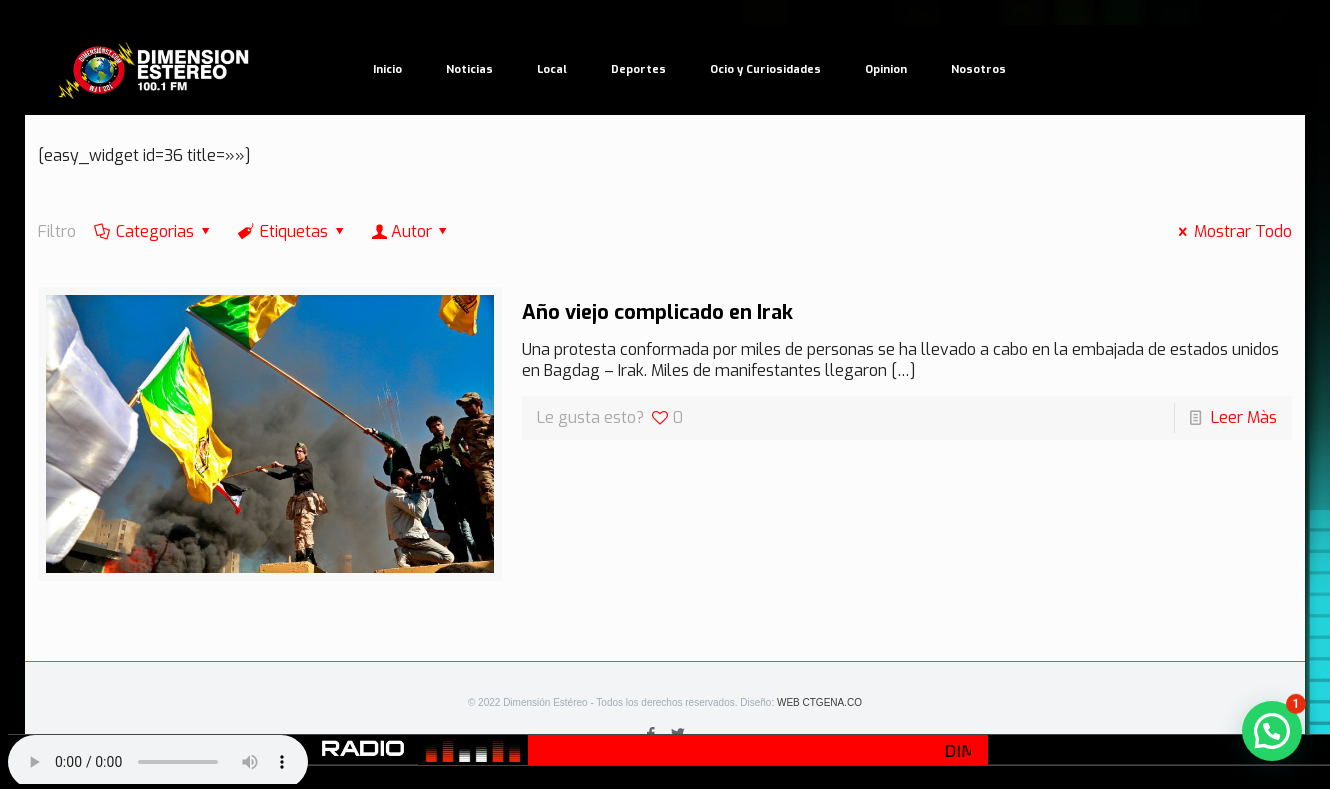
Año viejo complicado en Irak (657, 312)
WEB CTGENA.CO (819, 702)
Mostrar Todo (1232, 231)
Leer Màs (1244, 417)
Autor (411, 231)
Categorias (154, 231)
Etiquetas (293, 231)
